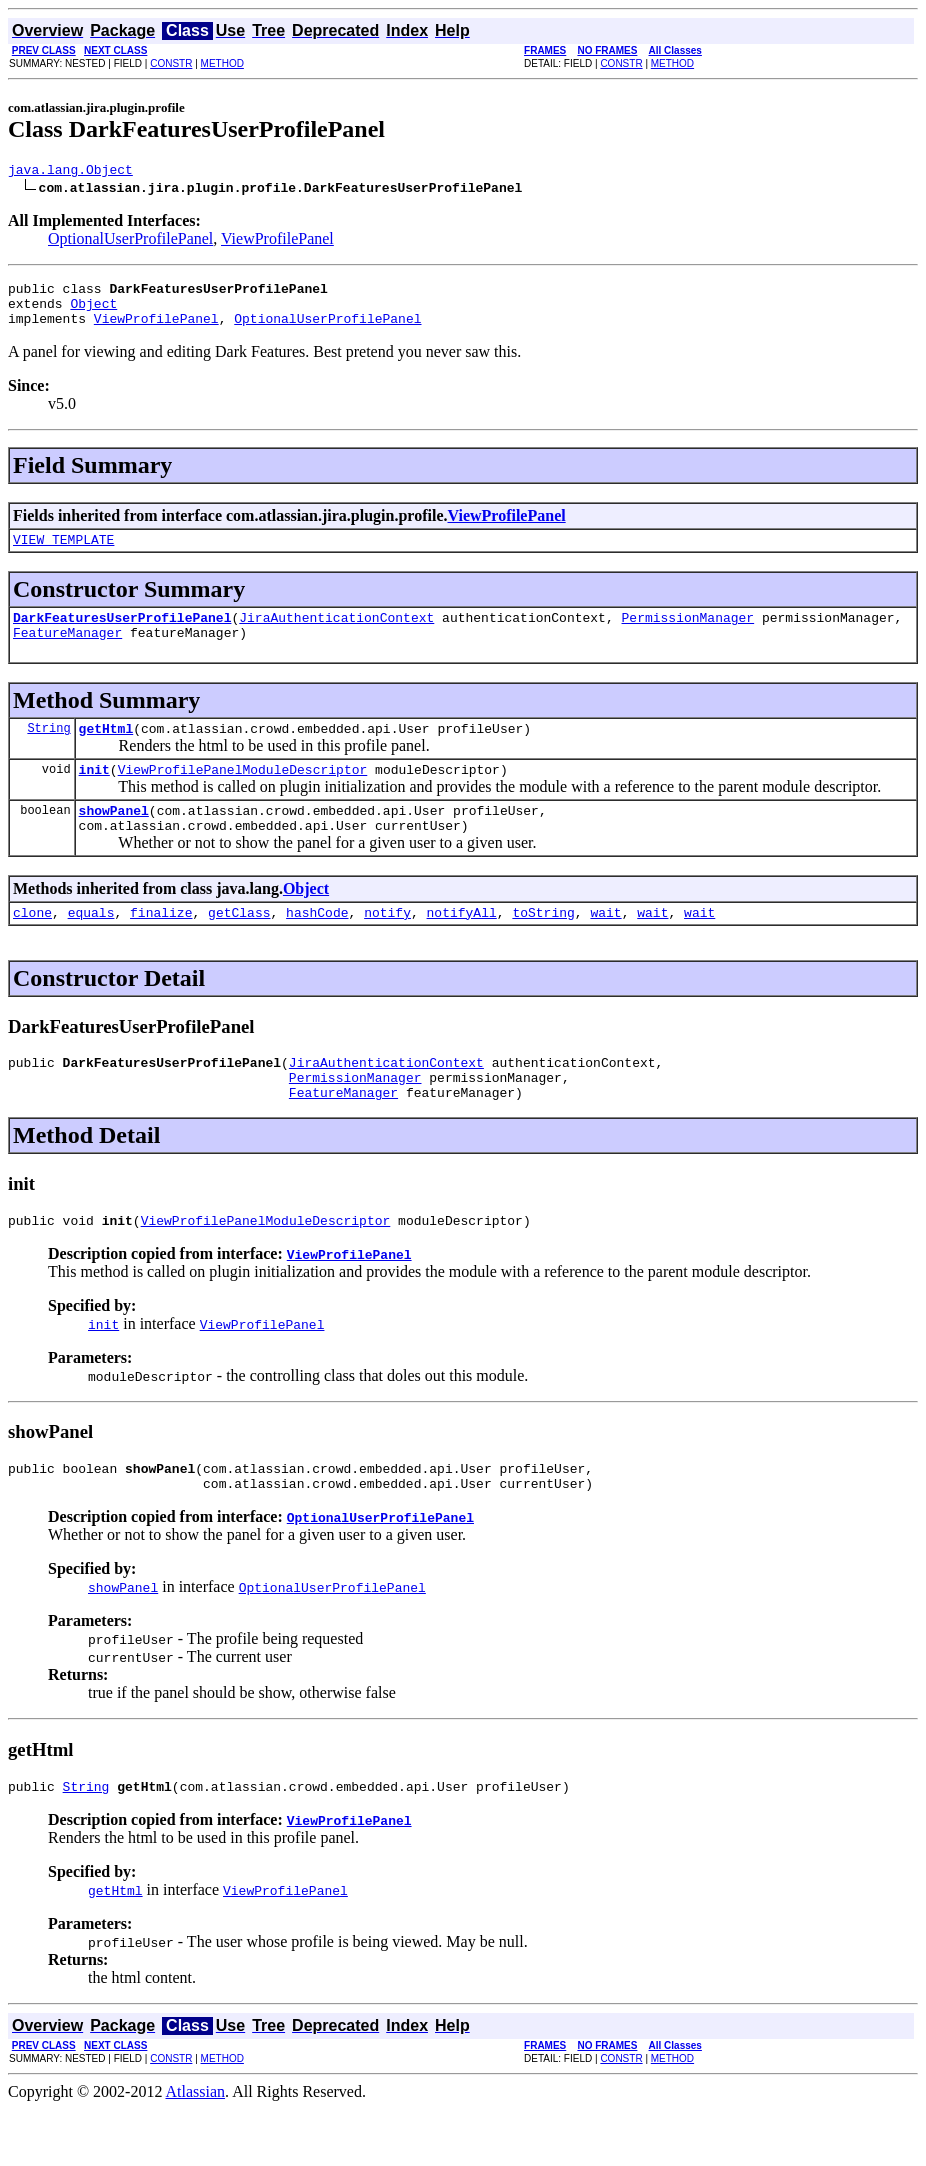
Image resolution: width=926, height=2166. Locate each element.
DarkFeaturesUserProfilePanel (122, 635)
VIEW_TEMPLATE (63, 554)
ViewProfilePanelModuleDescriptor (243, 796)
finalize (161, 948)
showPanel (114, 840)
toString (543, 948)
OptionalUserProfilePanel (130, 241)
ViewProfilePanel (277, 241)
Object (93, 312)
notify (387, 948)
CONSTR (171, 63)
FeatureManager (67, 653)
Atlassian (196, 2148)
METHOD (222, 63)
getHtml (106, 752)
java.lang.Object (70, 172)
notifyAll (462, 948)
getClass (239, 948)
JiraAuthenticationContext (336, 635)
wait (605, 948)
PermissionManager (687, 635)
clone (32, 948)
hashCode (317, 948)
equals (91, 948)
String (48, 751)
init (94, 796)
